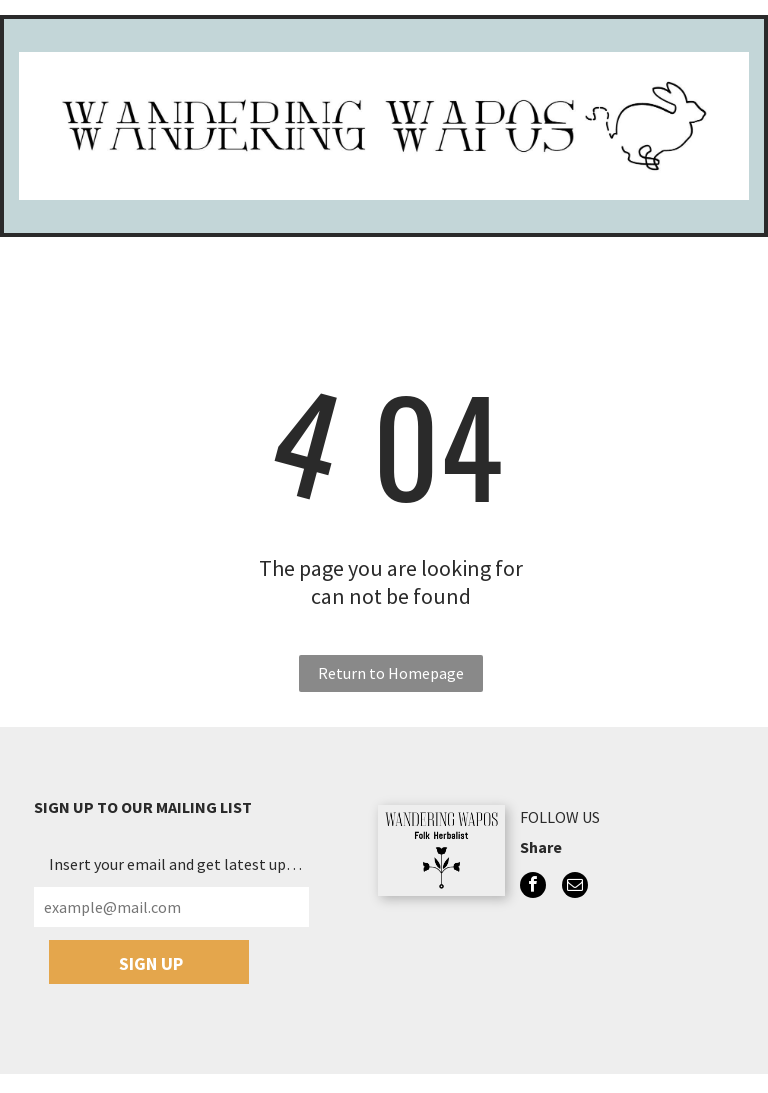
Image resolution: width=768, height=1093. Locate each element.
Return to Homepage (391, 673)
